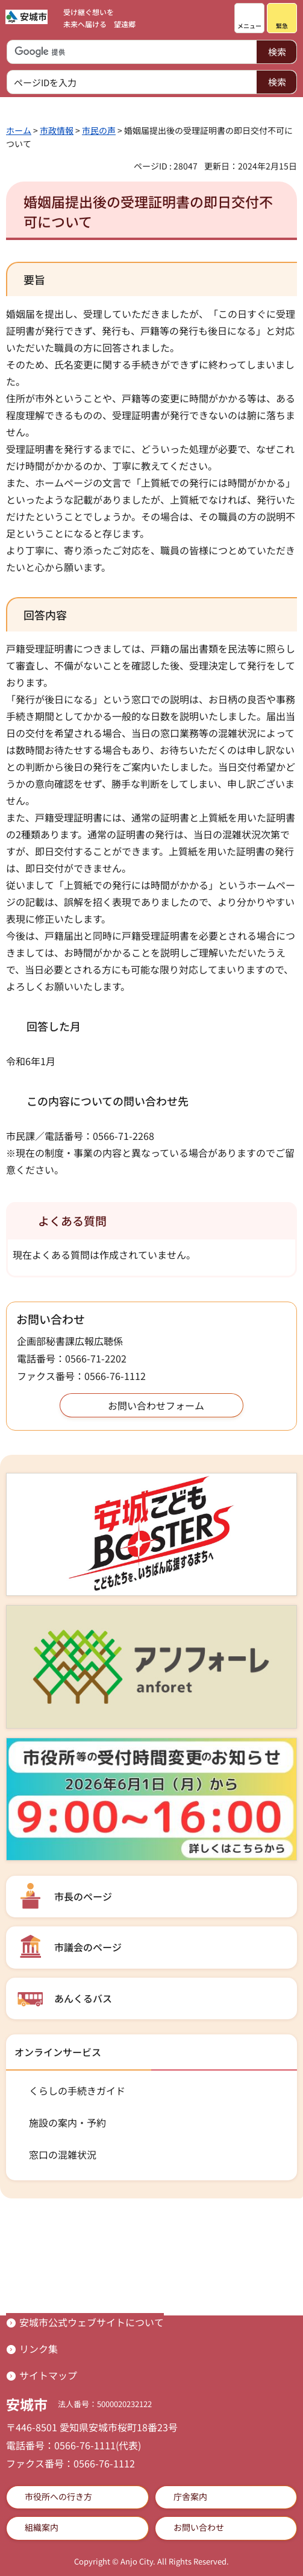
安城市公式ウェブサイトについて (91, 2322)
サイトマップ (48, 2375)
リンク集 (38, 2348)
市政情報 (56, 130)
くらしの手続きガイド (77, 2090)
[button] (249, 18)
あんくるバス (83, 1998)
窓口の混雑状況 (62, 2154)
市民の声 (99, 130)
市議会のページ (88, 1947)
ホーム (18, 130)
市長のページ (83, 1896)
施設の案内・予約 (67, 2122)
